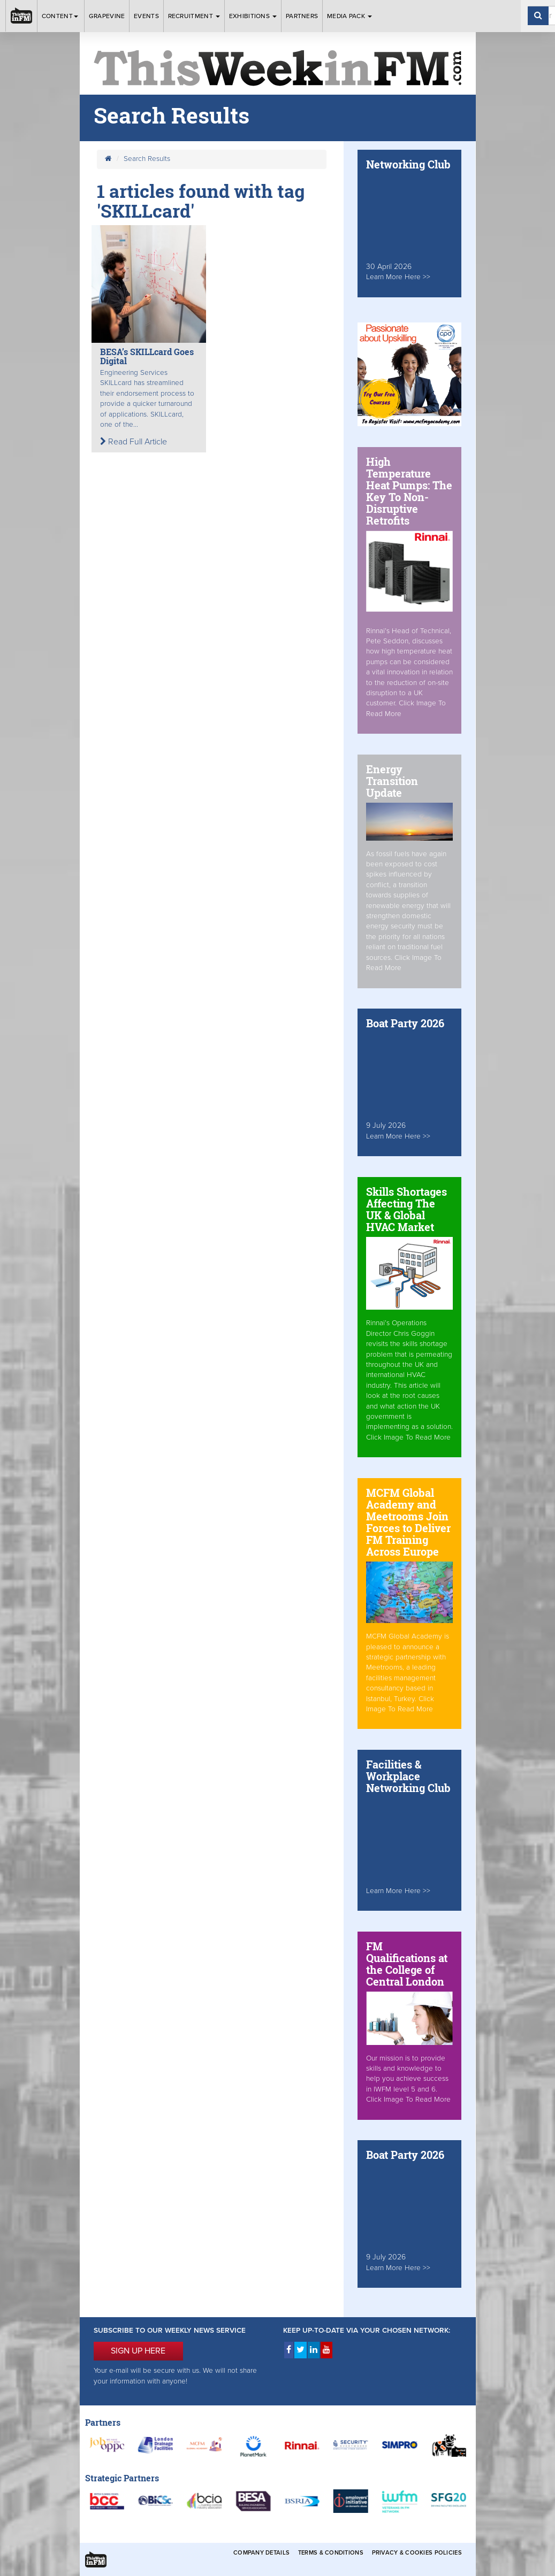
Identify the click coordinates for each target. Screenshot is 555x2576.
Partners (302, 16)
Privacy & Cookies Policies (417, 2552)
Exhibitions (253, 16)
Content (61, 16)
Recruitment (194, 16)
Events (146, 16)
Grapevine (107, 16)
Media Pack (349, 16)
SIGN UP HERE (138, 2351)
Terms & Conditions (330, 2552)
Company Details (261, 2552)
